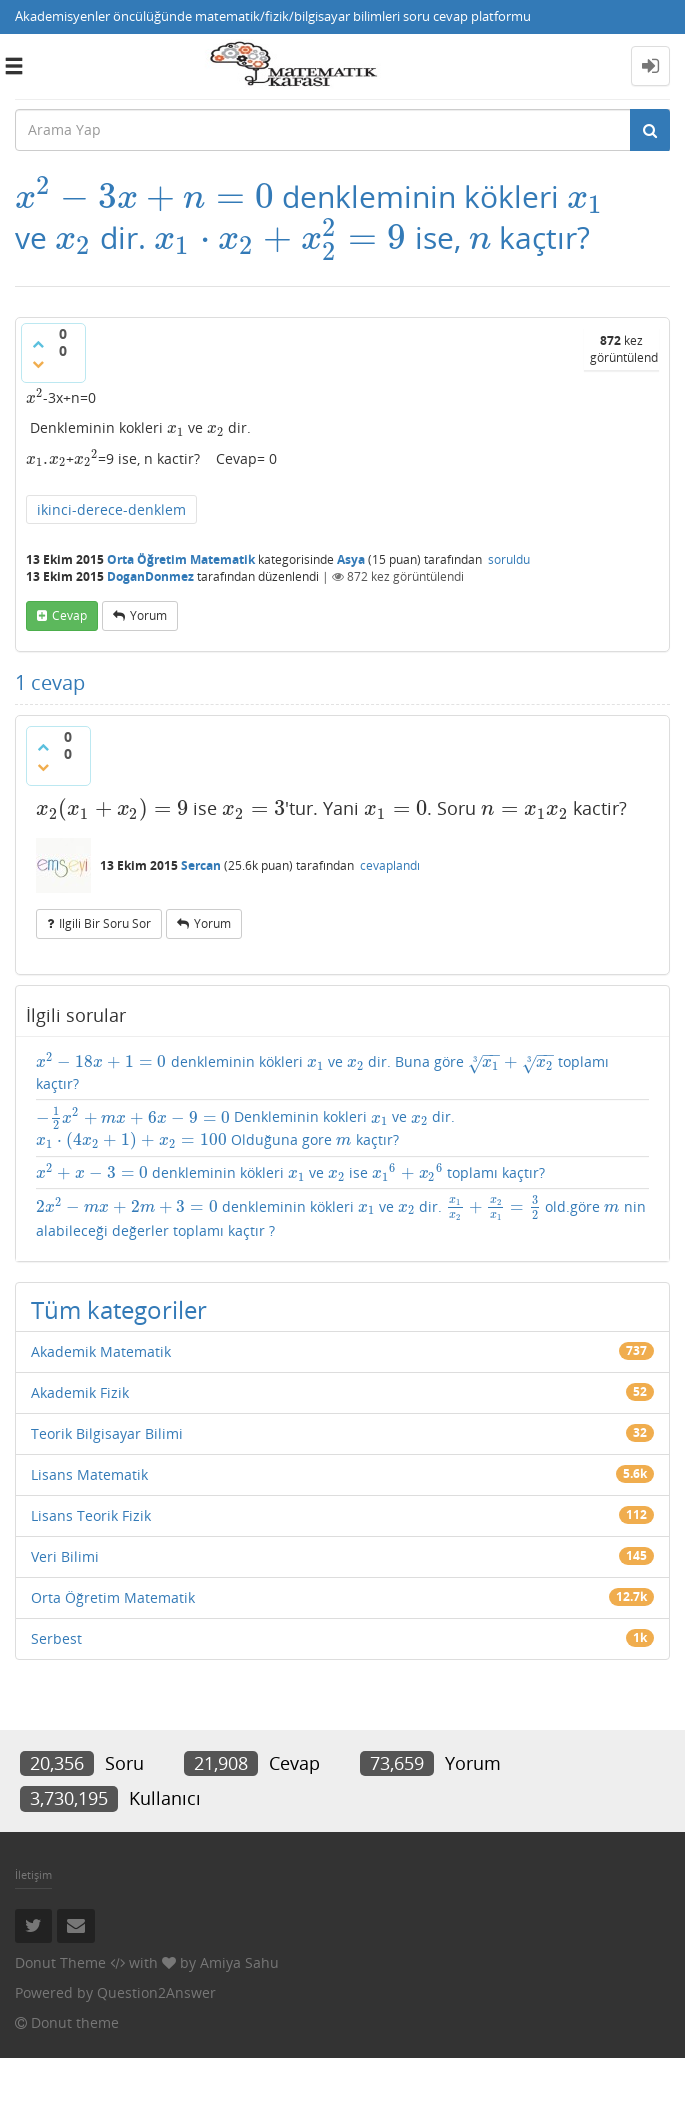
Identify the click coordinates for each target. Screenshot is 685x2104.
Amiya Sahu (239, 1962)
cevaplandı (390, 865)
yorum (148, 615)
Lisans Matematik (89, 1474)
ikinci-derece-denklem (111, 509)
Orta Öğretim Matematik (181, 559)
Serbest (56, 1638)
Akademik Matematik (101, 1351)
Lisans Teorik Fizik (91, 1515)
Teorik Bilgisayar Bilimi (107, 1433)
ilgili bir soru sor (105, 923)
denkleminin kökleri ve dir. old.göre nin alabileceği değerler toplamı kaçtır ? (341, 1217)
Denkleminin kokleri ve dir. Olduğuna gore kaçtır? (245, 1128)
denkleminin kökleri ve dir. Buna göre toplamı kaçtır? (322, 1073)
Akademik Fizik (80, 1392)
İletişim (33, 1874)
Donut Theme (60, 1962)
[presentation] (144, 196)
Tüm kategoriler (119, 1309)
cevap (69, 615)
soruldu (509, 559)
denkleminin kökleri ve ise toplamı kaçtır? (290, 1173)
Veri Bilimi (65, 1556)
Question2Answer (156, 1992)
